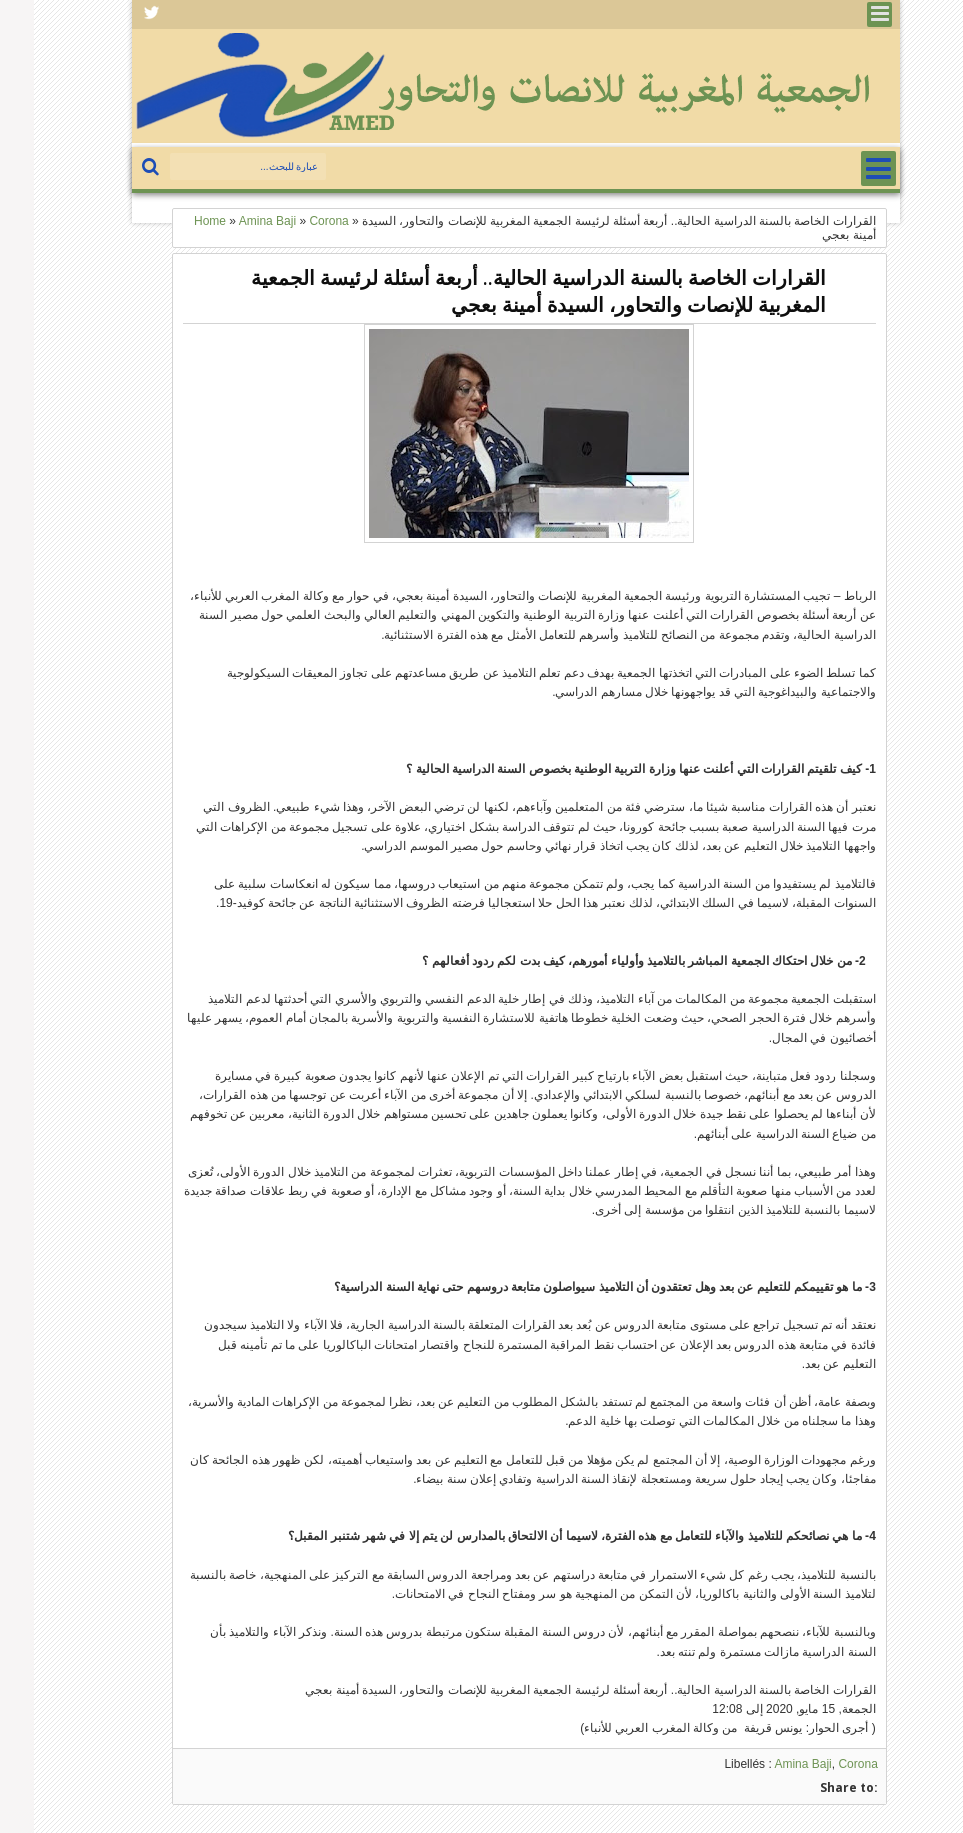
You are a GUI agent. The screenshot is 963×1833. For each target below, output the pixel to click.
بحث (118, 167)
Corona (823, 1764)
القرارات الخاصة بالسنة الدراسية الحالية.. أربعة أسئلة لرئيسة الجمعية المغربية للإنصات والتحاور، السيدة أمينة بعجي (504, 291)
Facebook (118, 14)
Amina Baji (768, 1764)
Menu (845, 14)
